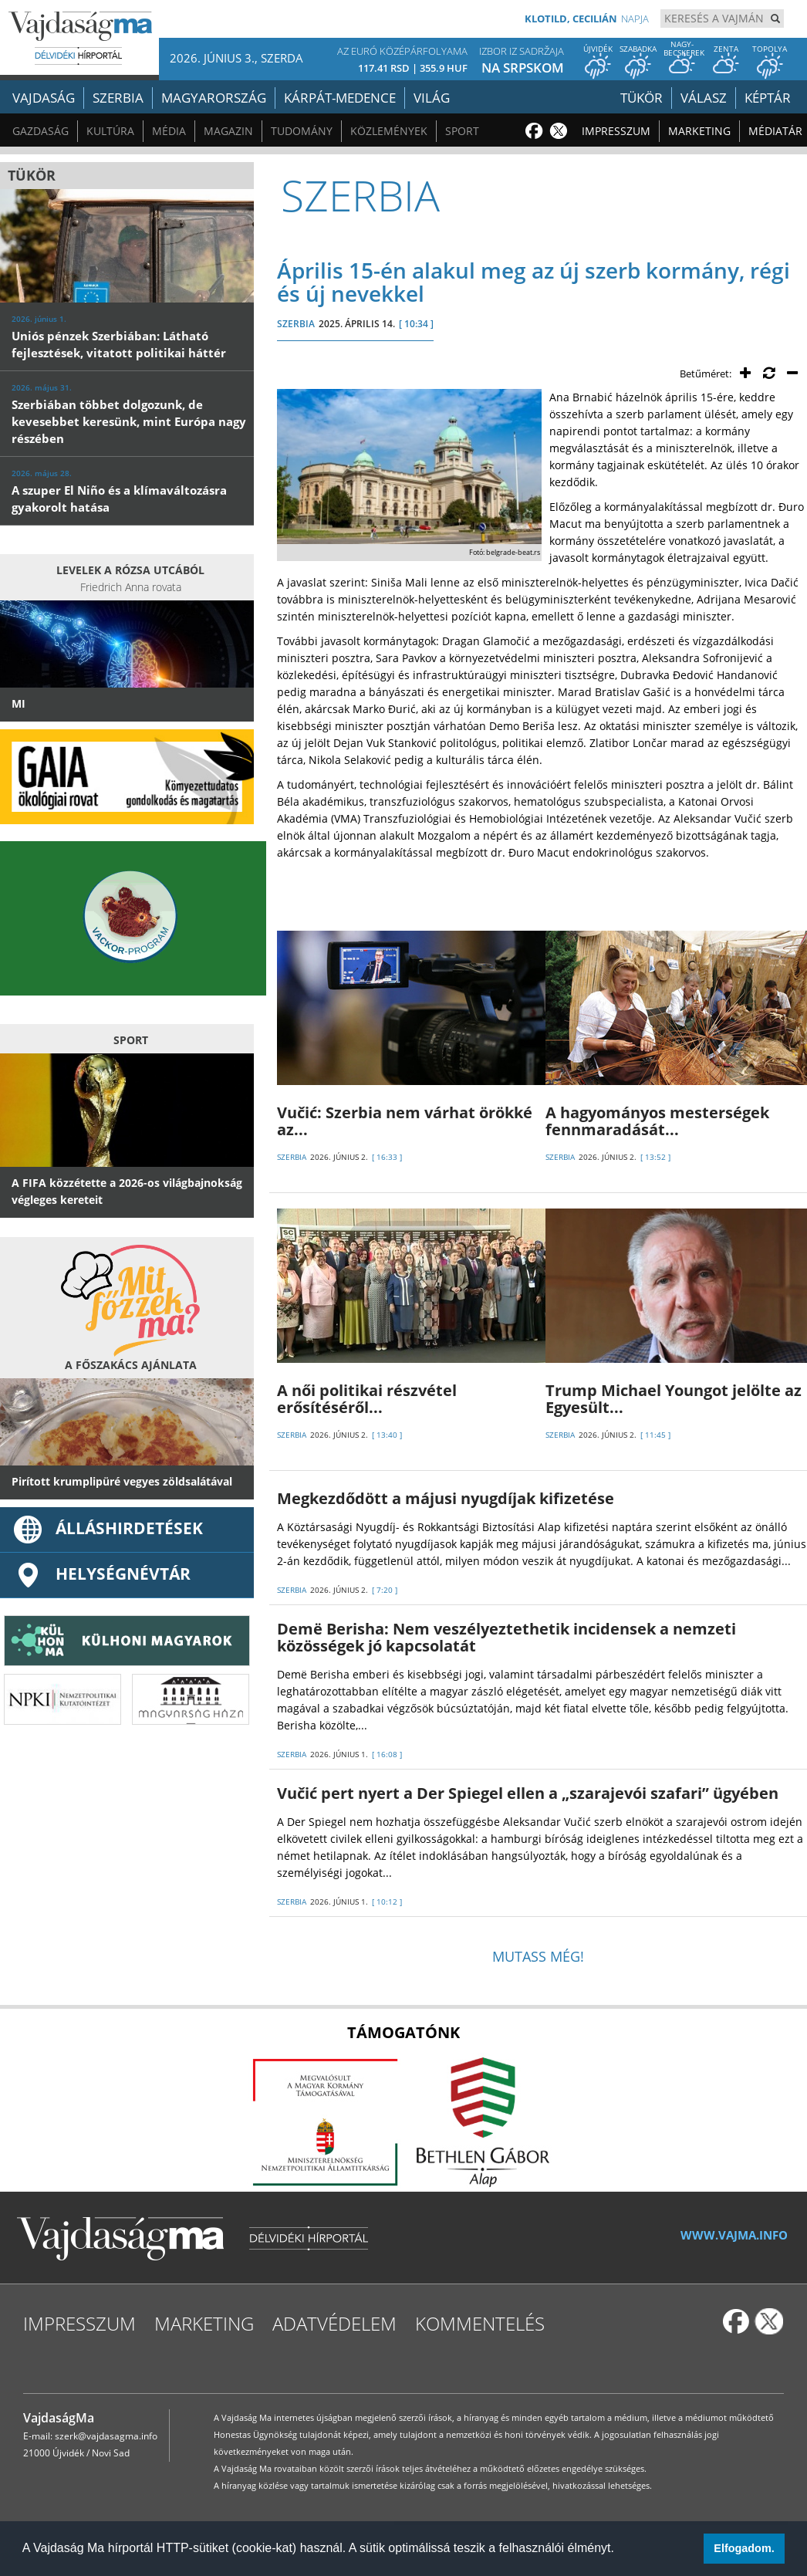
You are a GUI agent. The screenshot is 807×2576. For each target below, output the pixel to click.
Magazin (228, 130)
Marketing (699, 130)
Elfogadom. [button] (744, 2548)
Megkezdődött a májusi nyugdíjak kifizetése (445, 1498)
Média (169, 130)
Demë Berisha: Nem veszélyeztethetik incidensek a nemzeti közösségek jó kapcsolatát (506, 1637)
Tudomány (302, 130)
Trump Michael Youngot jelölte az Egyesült (673, 1399)
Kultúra (110, 130)
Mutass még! (538, 1956)
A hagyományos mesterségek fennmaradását (657, 1121)
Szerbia (118, 97)
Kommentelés (480, 2323)
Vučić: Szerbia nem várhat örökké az (404, 1121)
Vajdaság (43, 97)
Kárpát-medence (340, 97)
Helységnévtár (101, 1573)
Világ (432, 97)
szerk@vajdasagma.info (106, 2435)
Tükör (641, 97)
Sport (462, 130)
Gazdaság (40, 130)
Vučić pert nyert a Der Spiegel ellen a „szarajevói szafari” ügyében (527, 1793)
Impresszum (616, 130)
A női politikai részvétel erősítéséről (367, 1399)
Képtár (768, 97)
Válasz (703, 97)
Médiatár (775, 130)
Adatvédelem (334, 2323)
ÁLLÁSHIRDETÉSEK (107, 1528)
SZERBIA (296, 323)
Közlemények (388, 130)
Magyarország (213, 97)
